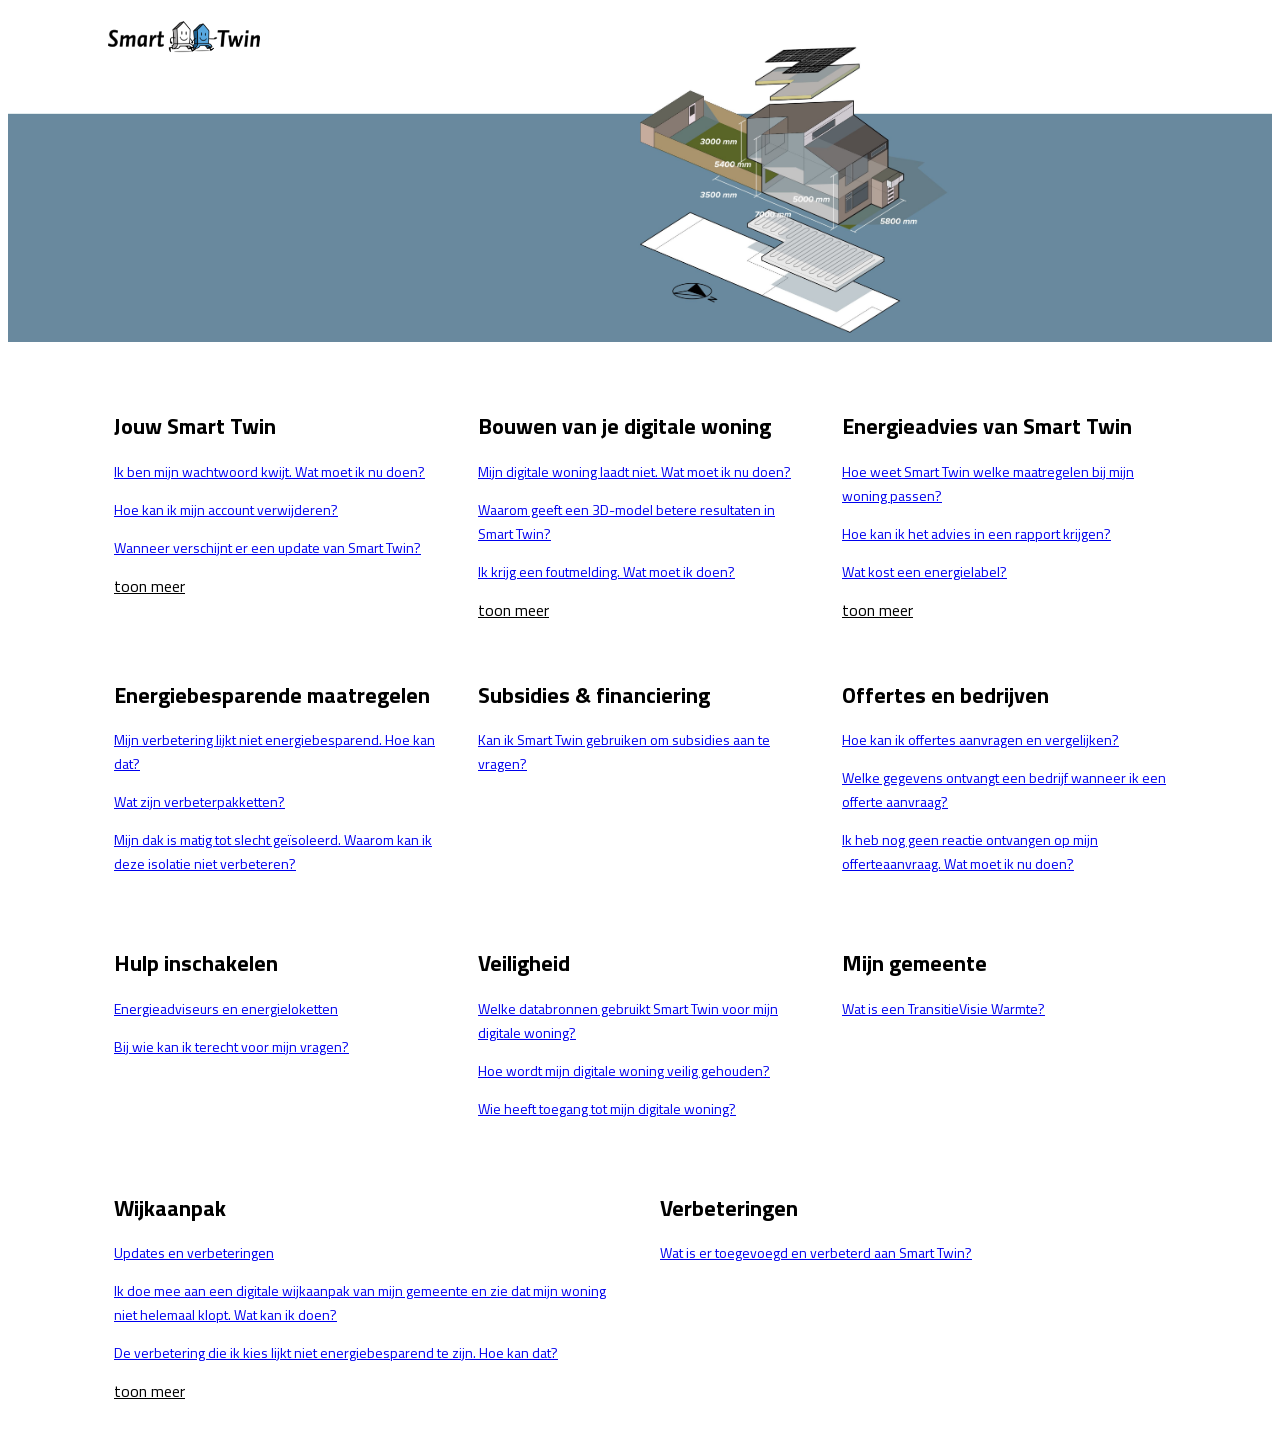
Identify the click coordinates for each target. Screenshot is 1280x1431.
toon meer (149, 586)
